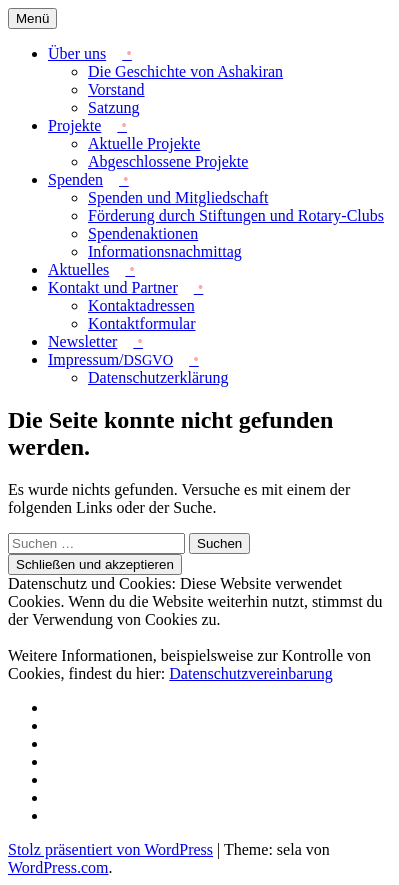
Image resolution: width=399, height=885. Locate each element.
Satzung (114, 107)
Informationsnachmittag (165, 251)
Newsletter (82, 341)
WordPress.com (58, 867)
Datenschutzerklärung (158, 377)
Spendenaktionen (143, 233)
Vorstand (116, 89)
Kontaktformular (142, 323)
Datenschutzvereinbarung (250, 673)
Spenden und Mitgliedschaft (178, 197)
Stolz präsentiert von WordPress (110, 849)
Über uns (77, 53)
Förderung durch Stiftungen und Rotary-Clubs (236, 215)
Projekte (74, 125)
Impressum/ (110, 359)
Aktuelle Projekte (144, 143)
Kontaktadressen (141, 305)
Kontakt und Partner (113, 287)
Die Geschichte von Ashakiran (185, 71)
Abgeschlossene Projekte (168, 161)
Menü (32, 18)
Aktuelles (78, 269)
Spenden (75, 179)
